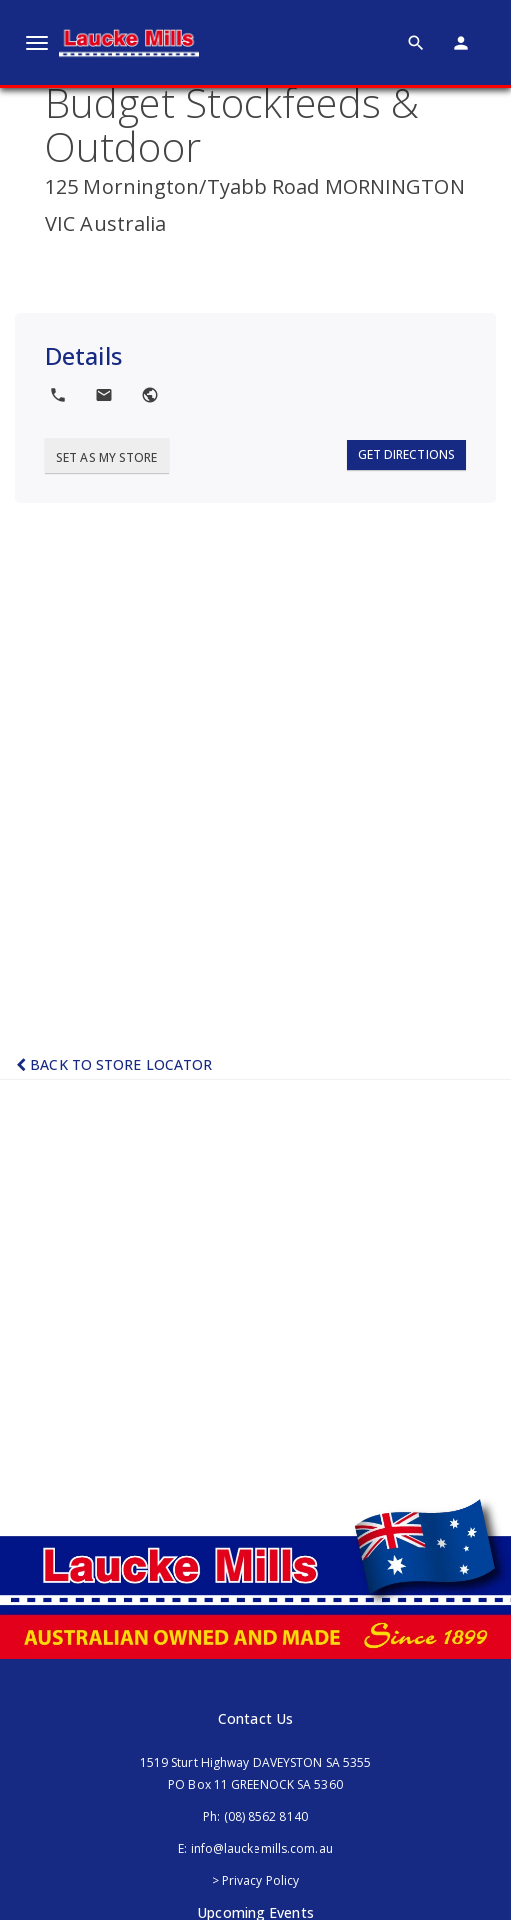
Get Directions (406, 454)
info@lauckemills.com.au (262, 1848)
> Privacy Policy (256, 1880)
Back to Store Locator (114, 1064)
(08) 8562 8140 (266, 1816)
